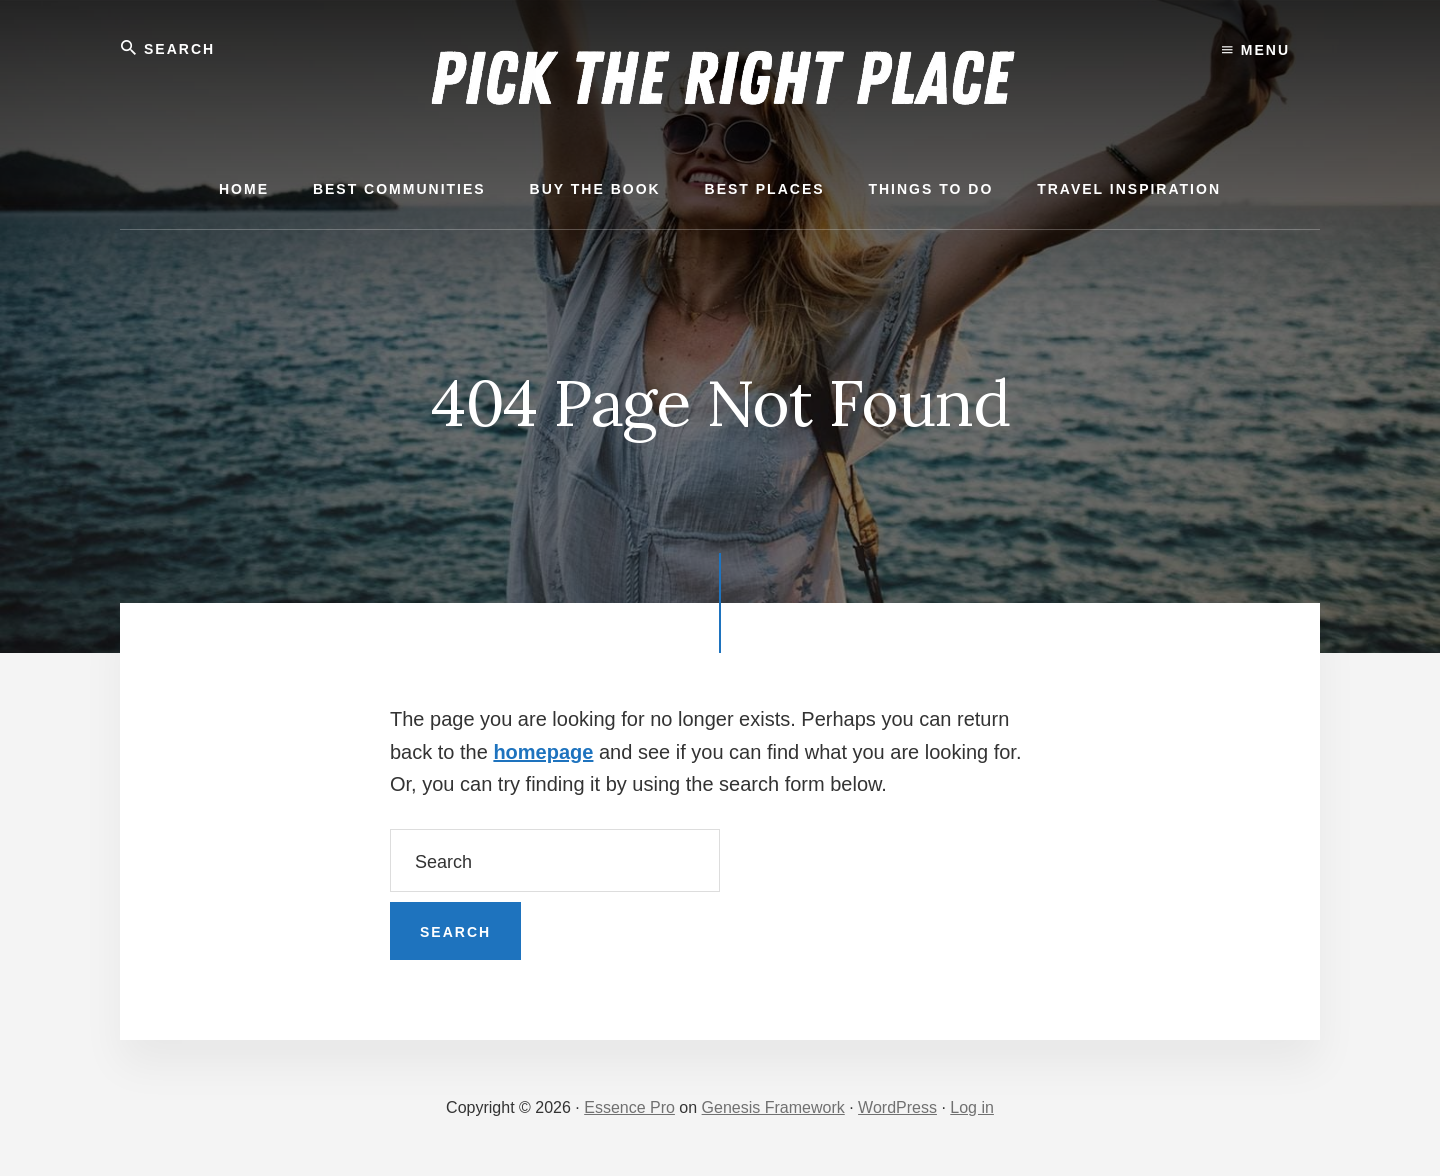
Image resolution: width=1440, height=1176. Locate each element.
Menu (1256, 50)
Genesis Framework (773, 1107)
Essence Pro (629, 1107)
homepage (543, 752)
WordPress (897, 1107)
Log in (972, 1107)
